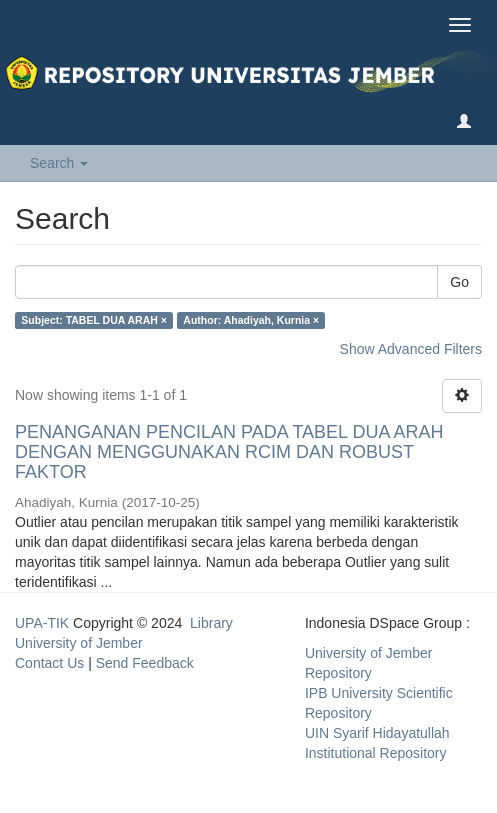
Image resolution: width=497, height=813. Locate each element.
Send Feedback (145, 663)
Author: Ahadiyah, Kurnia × (251, 320)
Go (459, 282)
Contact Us (49, 663)
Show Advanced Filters (411, 349)
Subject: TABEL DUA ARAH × (94, 320)
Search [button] (59, 163)
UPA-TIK (42, 623)
